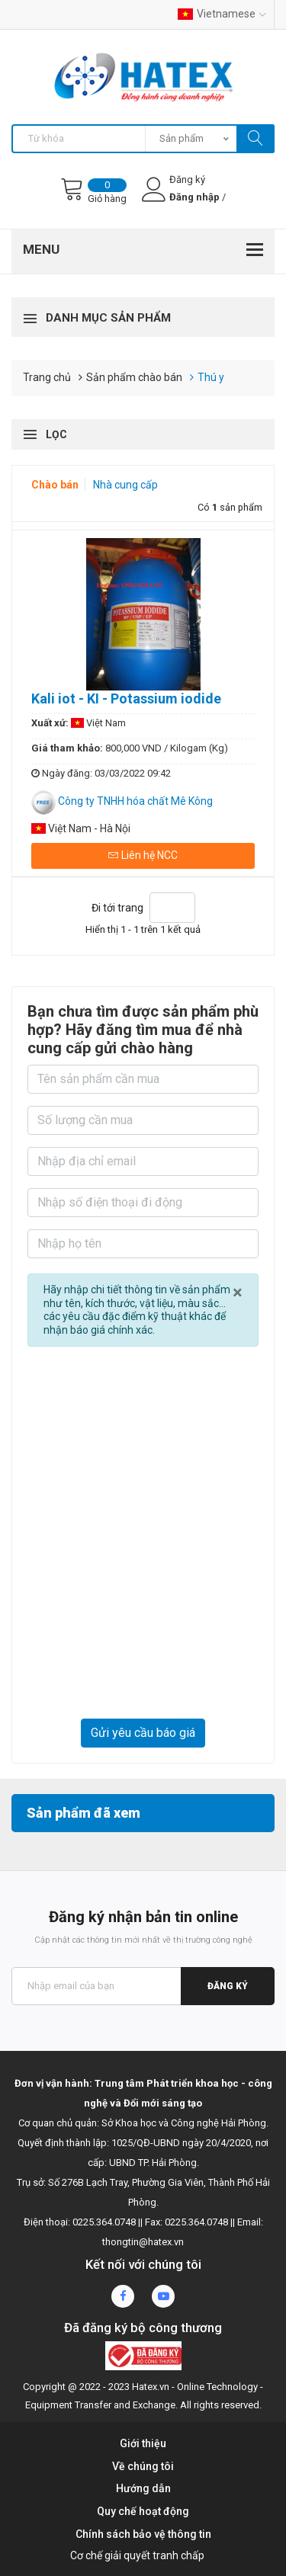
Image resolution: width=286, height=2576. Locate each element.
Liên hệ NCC (143, 855)
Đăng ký (227, 1986)
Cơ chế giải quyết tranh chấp (137, 2555)
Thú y (211, 377)
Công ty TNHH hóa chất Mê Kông (135, 801)
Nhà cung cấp (125, 485)
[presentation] (143, 1673)
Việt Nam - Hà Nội (80, 828)
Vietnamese (222, 14)
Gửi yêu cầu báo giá (143, 1732)
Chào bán (56, 485)
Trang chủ (47, 377)
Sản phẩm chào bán (134, 377)
